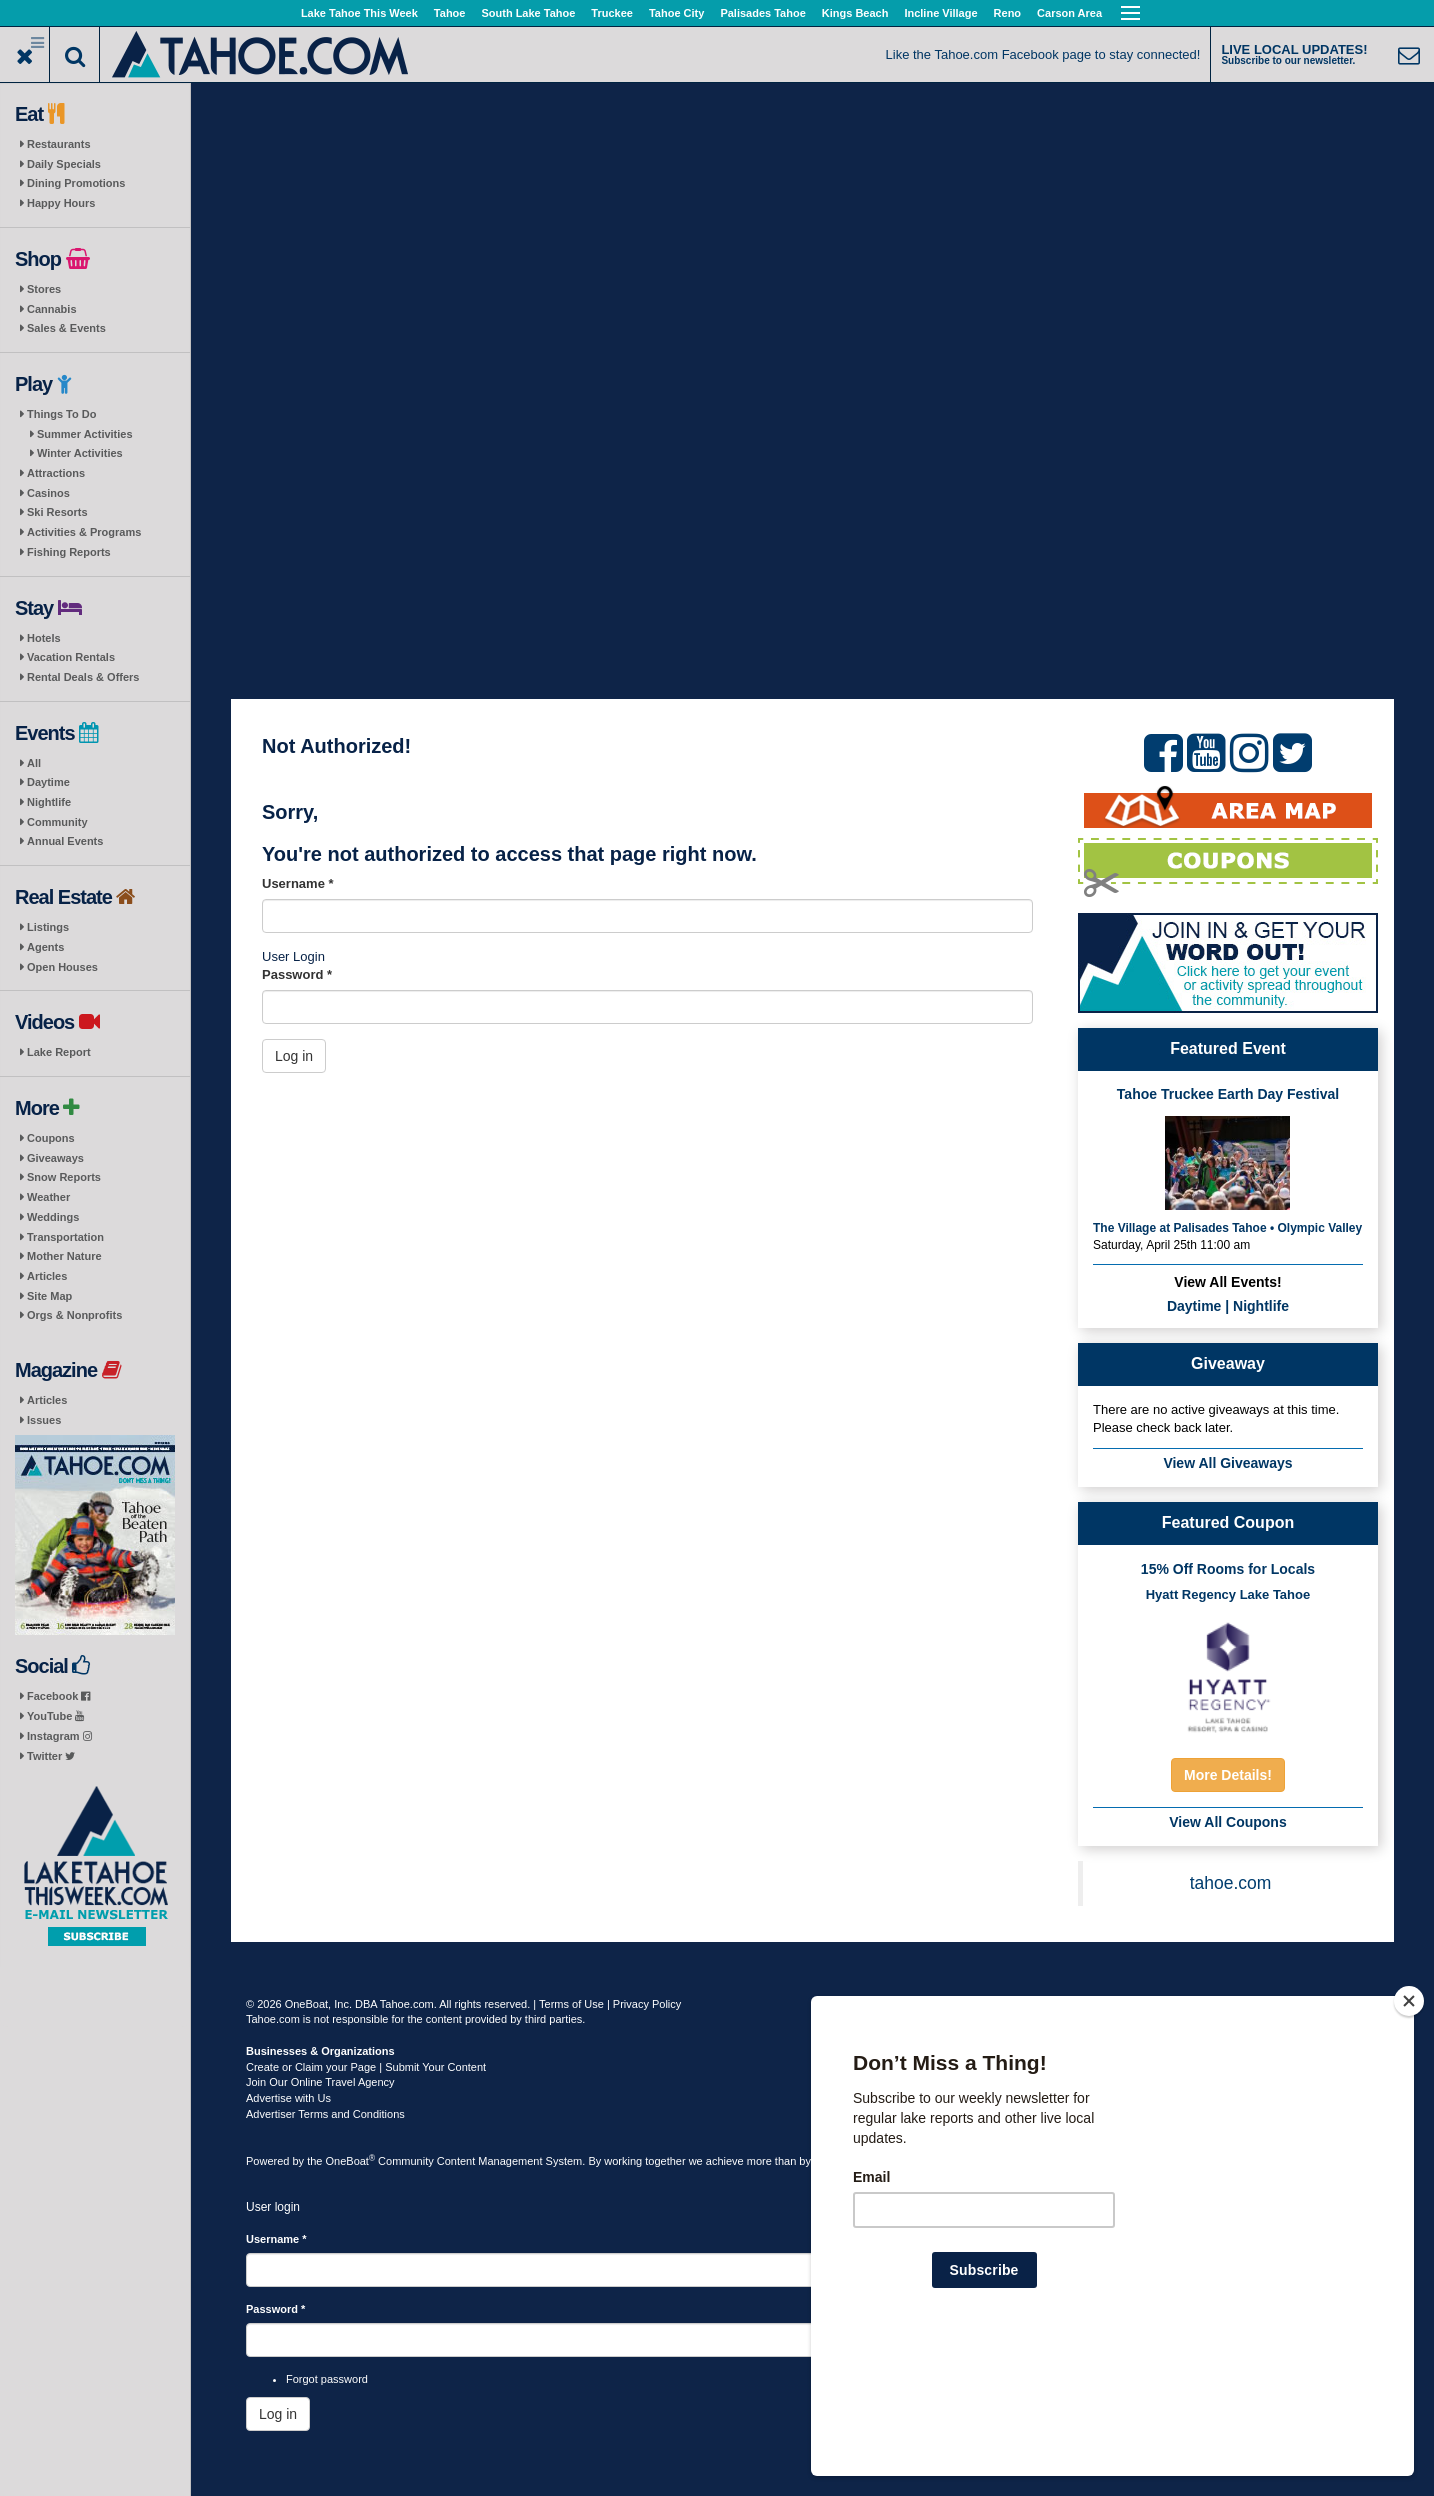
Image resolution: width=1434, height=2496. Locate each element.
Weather (48, 1197)
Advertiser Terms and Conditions (325, 2114)
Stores (44, 289)
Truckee (612, 13)
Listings (48, 927)
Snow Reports (64, 1177)
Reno (1008, 13)
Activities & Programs (84, 532)
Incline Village (940, 13)
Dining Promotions (76, 183)
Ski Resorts (57, 512)
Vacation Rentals (71, 657)
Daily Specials (64, 164)
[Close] (1409, 2130)
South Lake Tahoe (528, 13)
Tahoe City (676, 13)
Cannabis (52, 309)
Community (57, 822)
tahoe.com (1231, 1883)
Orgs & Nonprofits (74, 1315)
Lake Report (59, 1052)
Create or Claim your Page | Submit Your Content (366, 2067)
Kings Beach (855, 13)
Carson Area (1069, 13)
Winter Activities (80, 453)
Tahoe (450, 13)
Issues (44, 1420)
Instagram (59, 1736)
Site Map (49, 1296)
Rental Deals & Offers (83, 677)
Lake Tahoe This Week (359, 13)
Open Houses (62, 967)
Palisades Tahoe (762, 13)
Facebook (58, 1696)
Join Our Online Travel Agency (320, 2082)
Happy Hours (61, 203)
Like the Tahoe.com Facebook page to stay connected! (1043, 54)
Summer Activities (85, 434)
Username (298, 883)
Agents (45, 947)
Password (297, 974)
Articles (47, 1276)
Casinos (48, 493)
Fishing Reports (69, 552)
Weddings (53, 1217)
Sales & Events (66, 328)
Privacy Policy (647, 2004)
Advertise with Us (288, 2098)
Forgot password (327, 2379)
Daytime (48, 782)
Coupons (51, 1138)
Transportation (65, 1237)
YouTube (55, 1716)
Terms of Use (571, 2004)
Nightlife (49, 802)
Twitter (51, 1756)
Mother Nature (64, 1256)
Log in (294, 1056)
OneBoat (351, 2161)
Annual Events (65, 841)
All (34, 763)
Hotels (44, 638)
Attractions (56, 473)
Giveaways (55, 1158)
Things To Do (61, 414)
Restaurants (59, 144)
